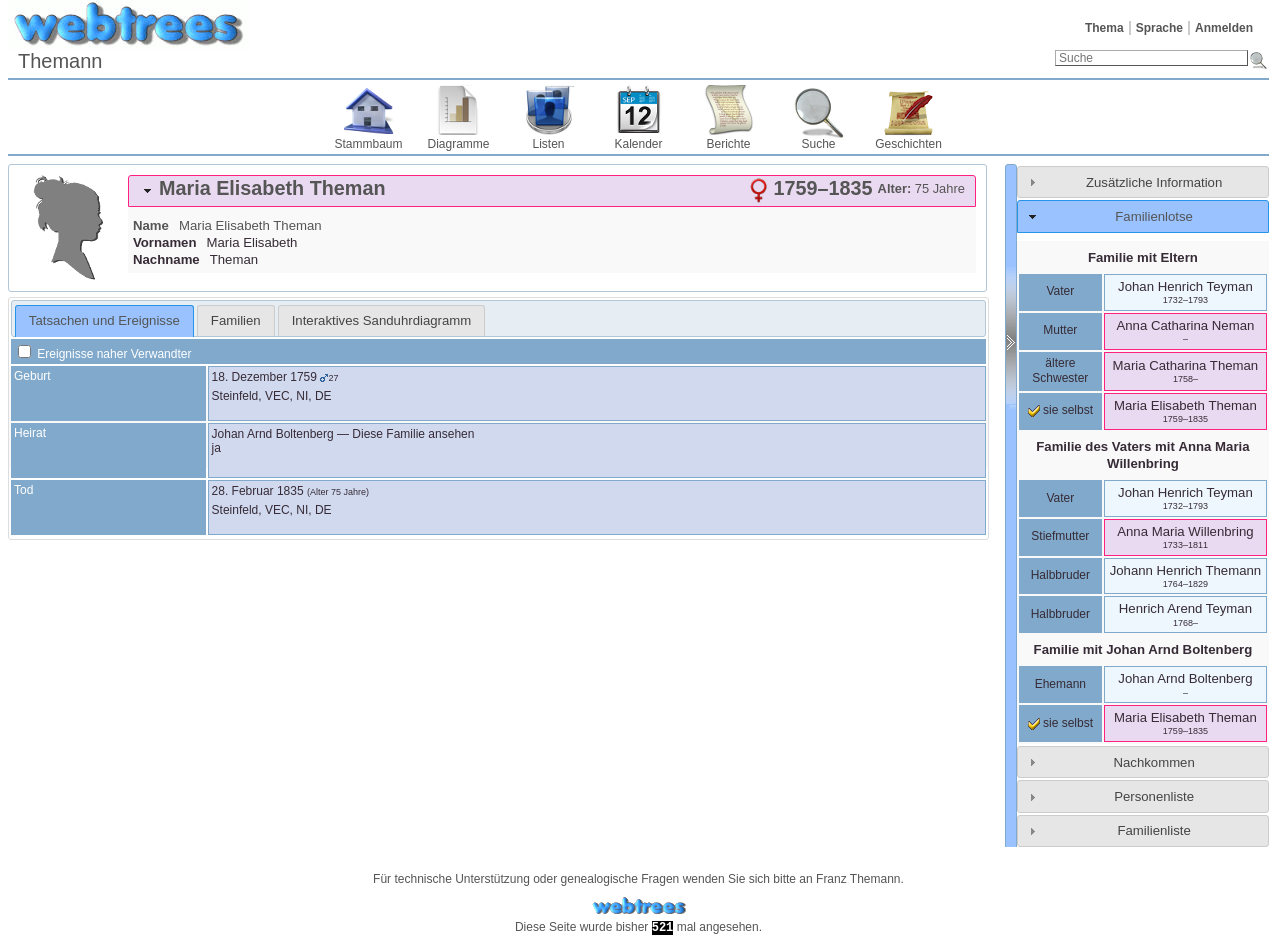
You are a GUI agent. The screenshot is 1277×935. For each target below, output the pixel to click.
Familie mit (1143, 649)
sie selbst (1060, 410)
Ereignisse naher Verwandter (104, 354)
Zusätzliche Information (1154, 182)
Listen (548, 144)
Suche (818, 144)
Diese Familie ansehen (413, 434)
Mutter (1060, 330)
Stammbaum (368, 144)
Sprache (1159, 28)
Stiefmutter (1060, 536)
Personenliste (1154, 796)
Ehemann (1060, 684)
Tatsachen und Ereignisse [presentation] (104, 320)
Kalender (638, 144)
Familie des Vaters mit (1142, 455)
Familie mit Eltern (1143, 257)
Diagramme (458, 144)
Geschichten (908, 144)
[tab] (552, 191)
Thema (1104, 28)
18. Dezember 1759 (264, 377)
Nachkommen (1153, 762)
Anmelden (1224, 28)
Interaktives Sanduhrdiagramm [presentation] (382, 320)
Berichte (728, 144)
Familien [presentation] (236, 320)
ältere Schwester (1060, 371)
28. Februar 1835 (258, 491)
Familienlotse (1154, 216)
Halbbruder (1060, 575)
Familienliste (1153, 830)
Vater (1060, 291)
